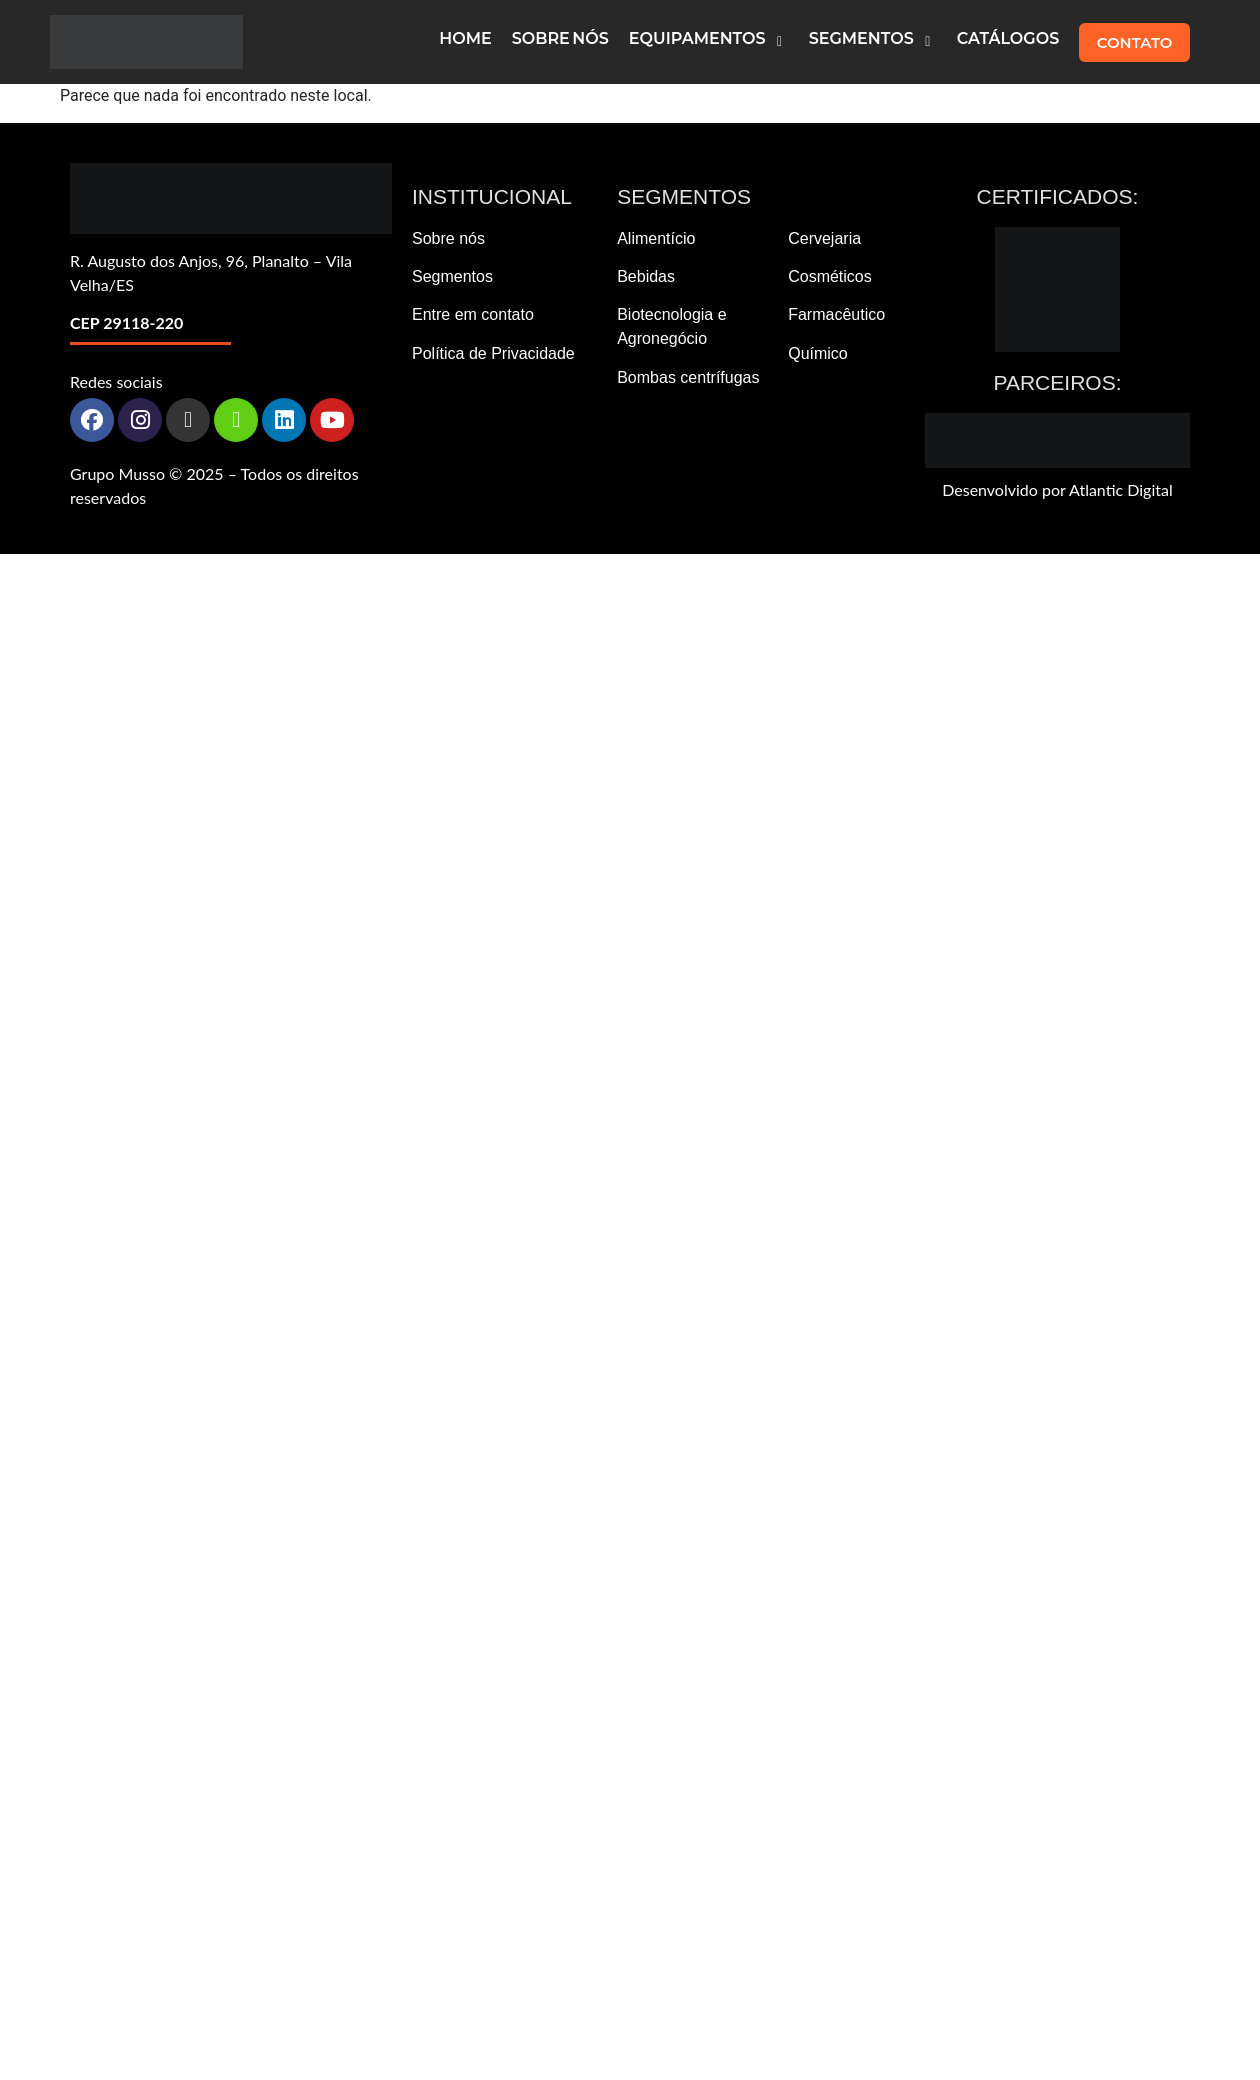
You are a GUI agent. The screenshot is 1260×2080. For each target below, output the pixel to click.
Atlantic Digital (1121, 489)
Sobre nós (448, 238)
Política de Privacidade (493, 353)
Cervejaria (824, 238)
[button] (709, 42)
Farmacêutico (836, 314)
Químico (818, 353)
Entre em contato (473, 314)
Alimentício (656, 238)
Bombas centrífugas (688, 377)
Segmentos (452, 276)
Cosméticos (830, 276)
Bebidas (646, 276)
